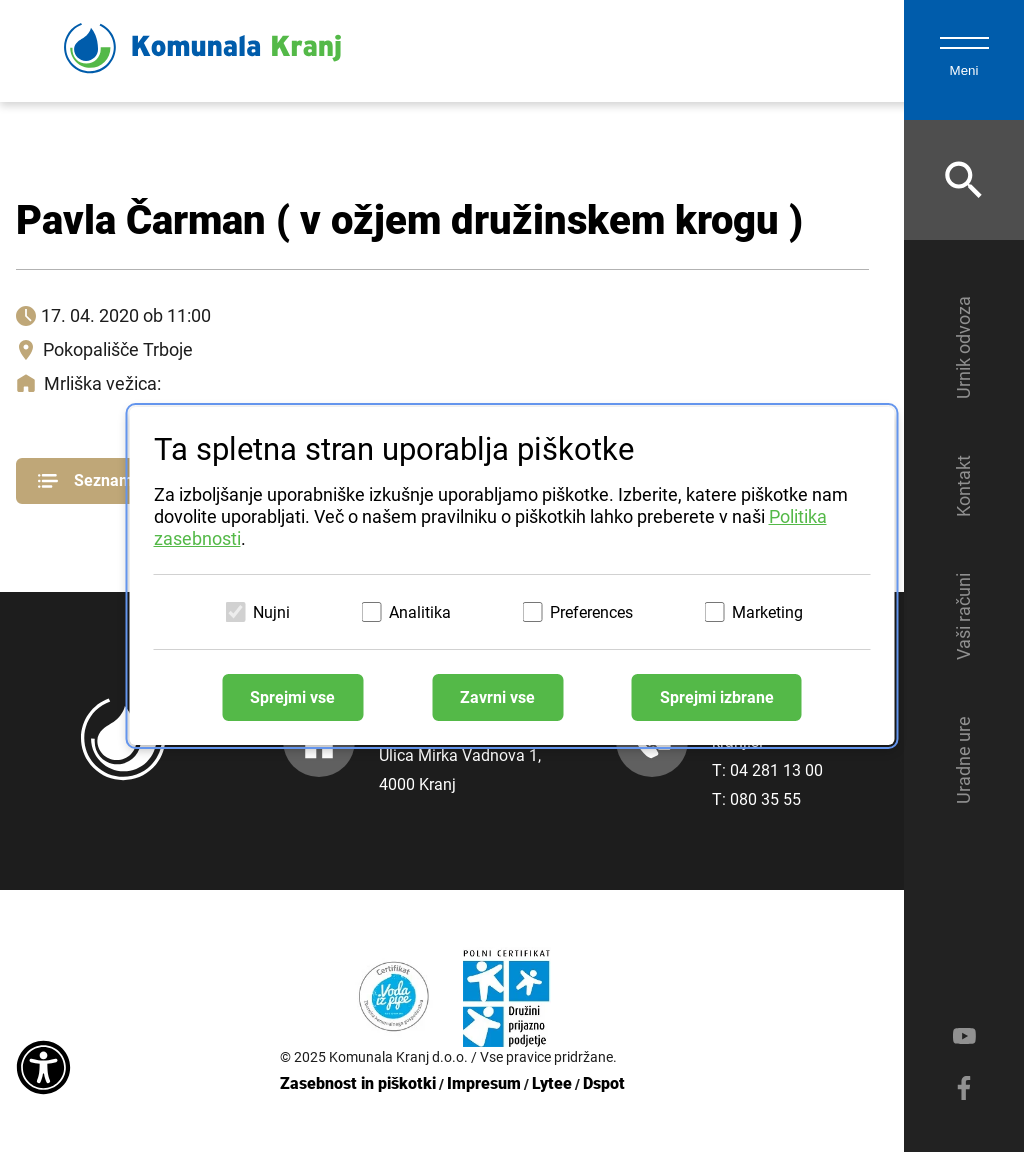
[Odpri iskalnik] (964, 180)
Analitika (420, 612)
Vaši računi (963, 616)
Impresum (484, 1083)
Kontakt (963, 486)
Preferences (591, 612)
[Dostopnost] (43, 1069)
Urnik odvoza (963, 347)
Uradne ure (963, 760)
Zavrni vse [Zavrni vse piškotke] (497, 697)
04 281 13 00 (776, 770)
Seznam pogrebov (121, 481)
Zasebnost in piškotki (358, 1083)
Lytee (552, 1083)
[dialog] (512, 576)
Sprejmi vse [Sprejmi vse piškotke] (292, 697)
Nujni (271, 612)
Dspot (604, 1083)
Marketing (767, 612)
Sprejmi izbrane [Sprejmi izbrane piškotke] (717, 697)
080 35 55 (765, 799)
